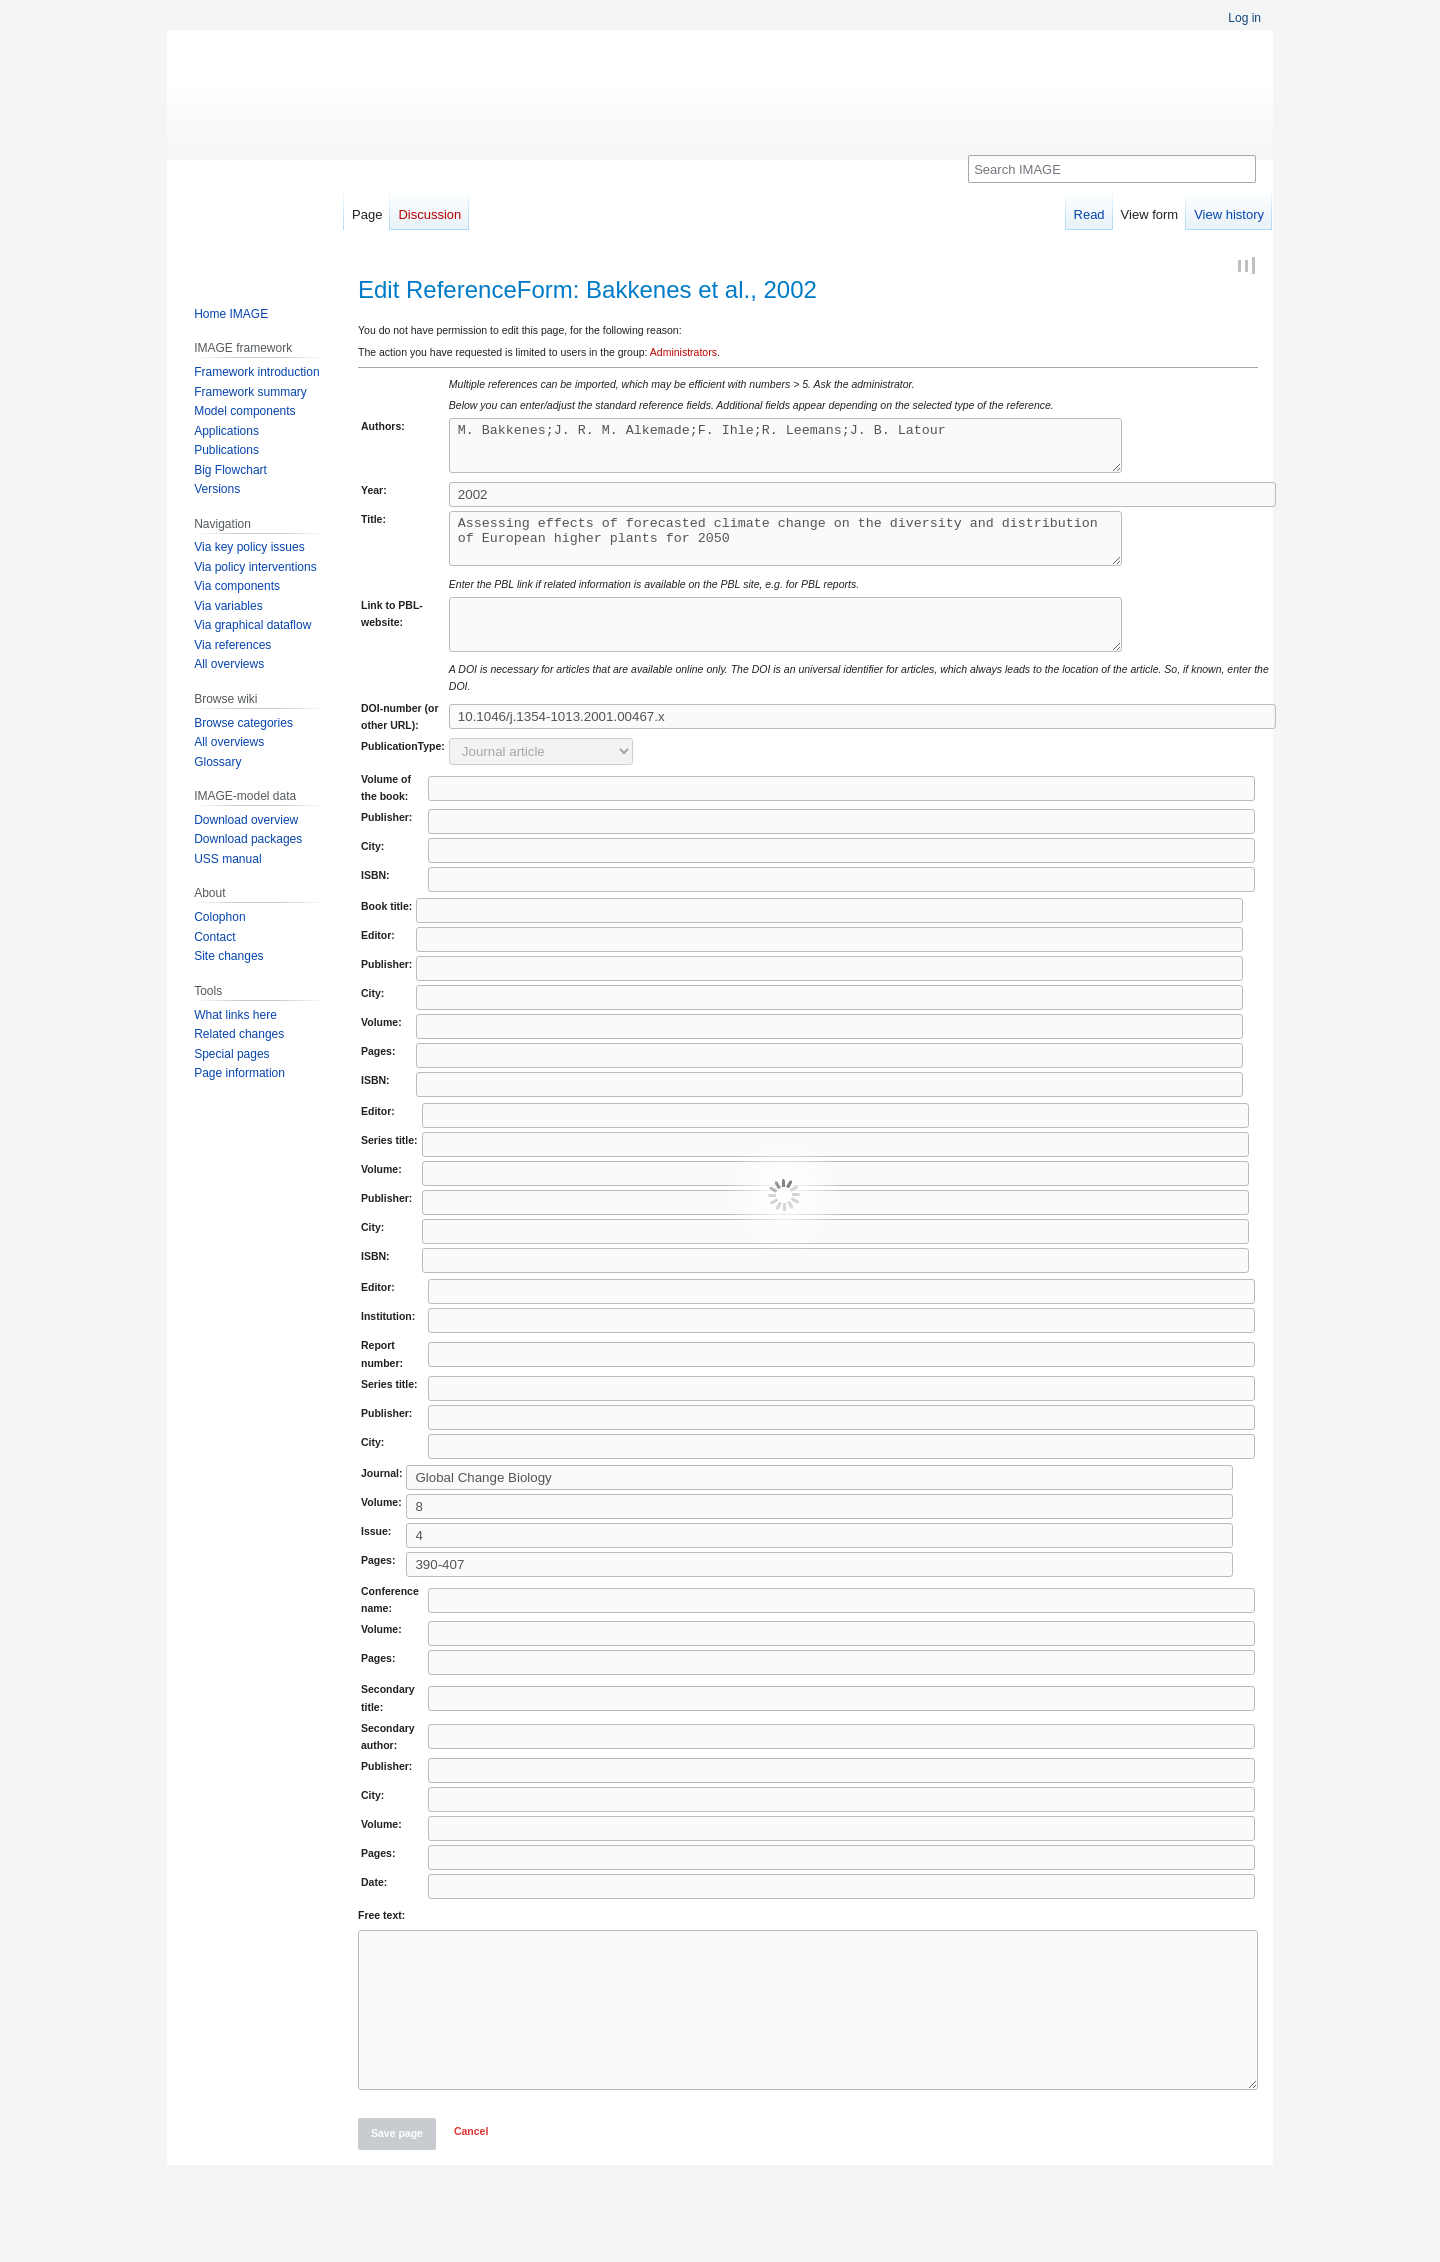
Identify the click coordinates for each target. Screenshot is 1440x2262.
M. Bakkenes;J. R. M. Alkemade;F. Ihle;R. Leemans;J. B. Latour (825, 450)
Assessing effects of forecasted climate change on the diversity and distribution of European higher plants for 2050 (825, 552)
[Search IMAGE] (1112, 169)
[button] (471, 2191)
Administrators (683, 352)
